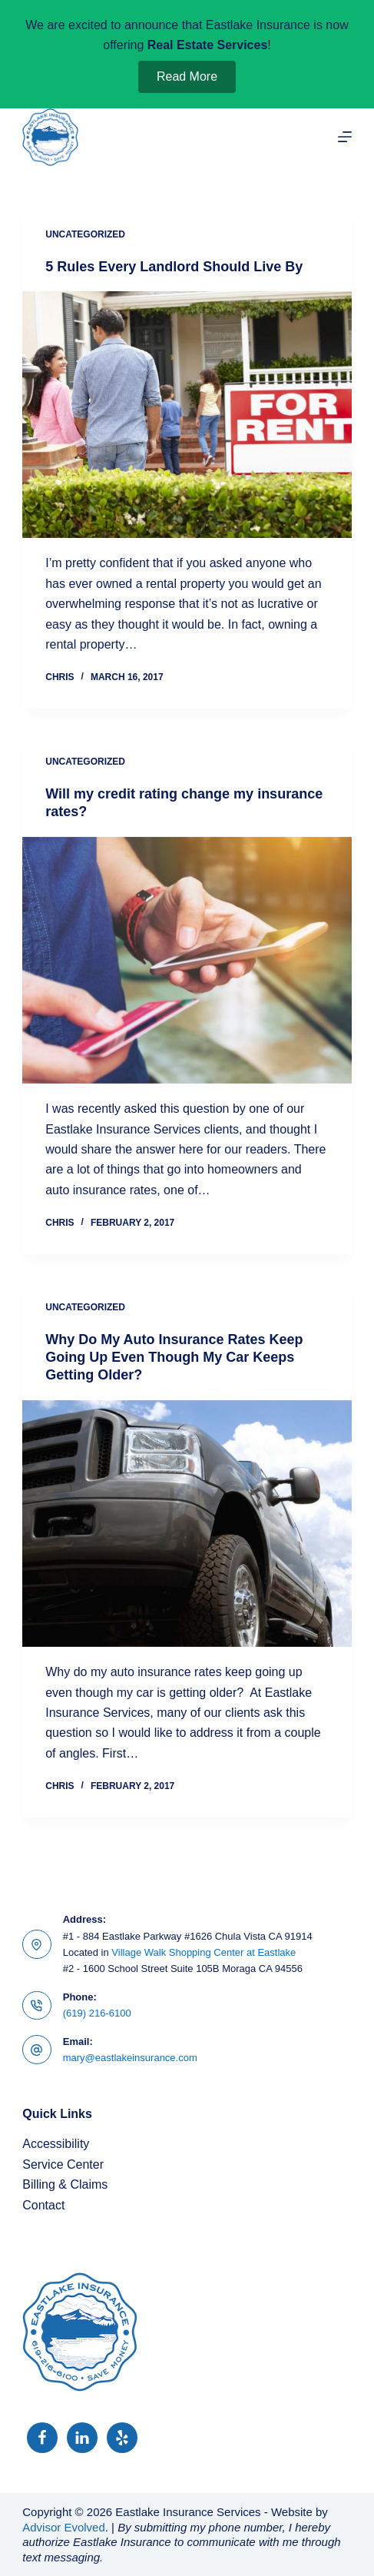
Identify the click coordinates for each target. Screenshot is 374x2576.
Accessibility (55, 2143)
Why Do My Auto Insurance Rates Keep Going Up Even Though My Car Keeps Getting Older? (174, 1357)
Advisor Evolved (63, 2527)
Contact (43, 2205)
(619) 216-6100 (97, 2013)
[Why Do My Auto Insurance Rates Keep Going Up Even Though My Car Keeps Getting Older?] (187, 1523)
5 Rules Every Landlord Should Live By (174, 266)
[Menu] (345, 137)
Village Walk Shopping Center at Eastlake (203, 1952)
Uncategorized (85, 234)
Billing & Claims (65, 2184)
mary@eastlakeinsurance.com (130, 2057)
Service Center (63, 2164)
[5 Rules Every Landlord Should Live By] (187, 414)
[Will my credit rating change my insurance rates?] (187, 960)
